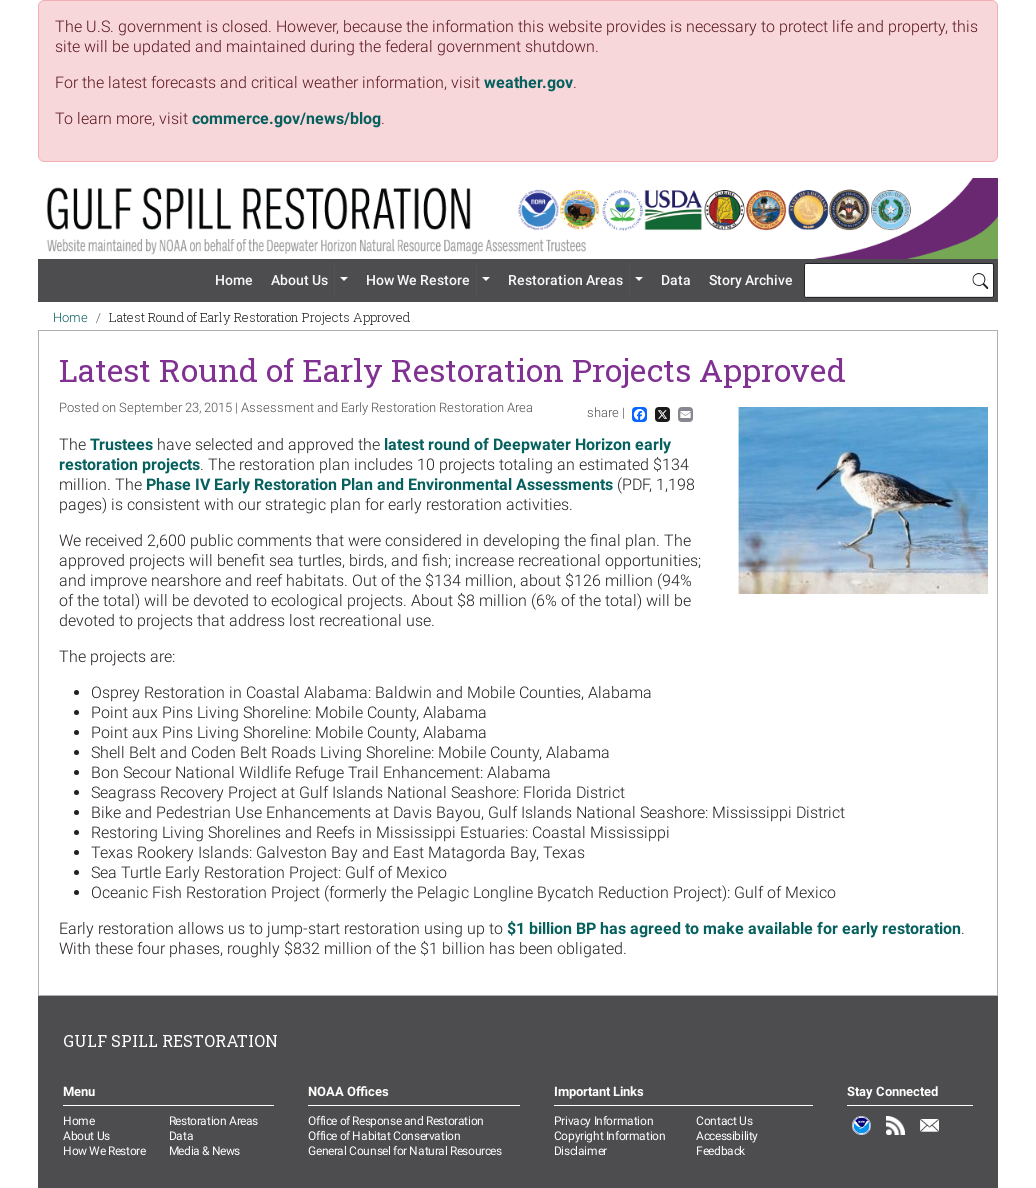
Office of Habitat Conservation (384, 1136)
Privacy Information (603, 1121)
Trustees (123, 444)
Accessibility (727, 1136)
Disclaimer (580, 1151)
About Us (299, 280)
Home (234, 280)
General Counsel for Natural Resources (404, 1151)
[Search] (980, 280)
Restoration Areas (565, 280)
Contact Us (724, 1121)
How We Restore (418, 280)
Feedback (720, 1151)
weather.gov (528, 82)
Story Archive (751, 280)
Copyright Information (610, 1136)
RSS (896, 1136)
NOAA (862, 1136)
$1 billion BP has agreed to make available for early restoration (734, 928)
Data (676, 280)
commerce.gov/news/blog (286, 118)
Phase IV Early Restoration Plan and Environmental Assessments (379, 484)
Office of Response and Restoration (395, 1121)
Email (930, 1136)
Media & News (204, 1151)
